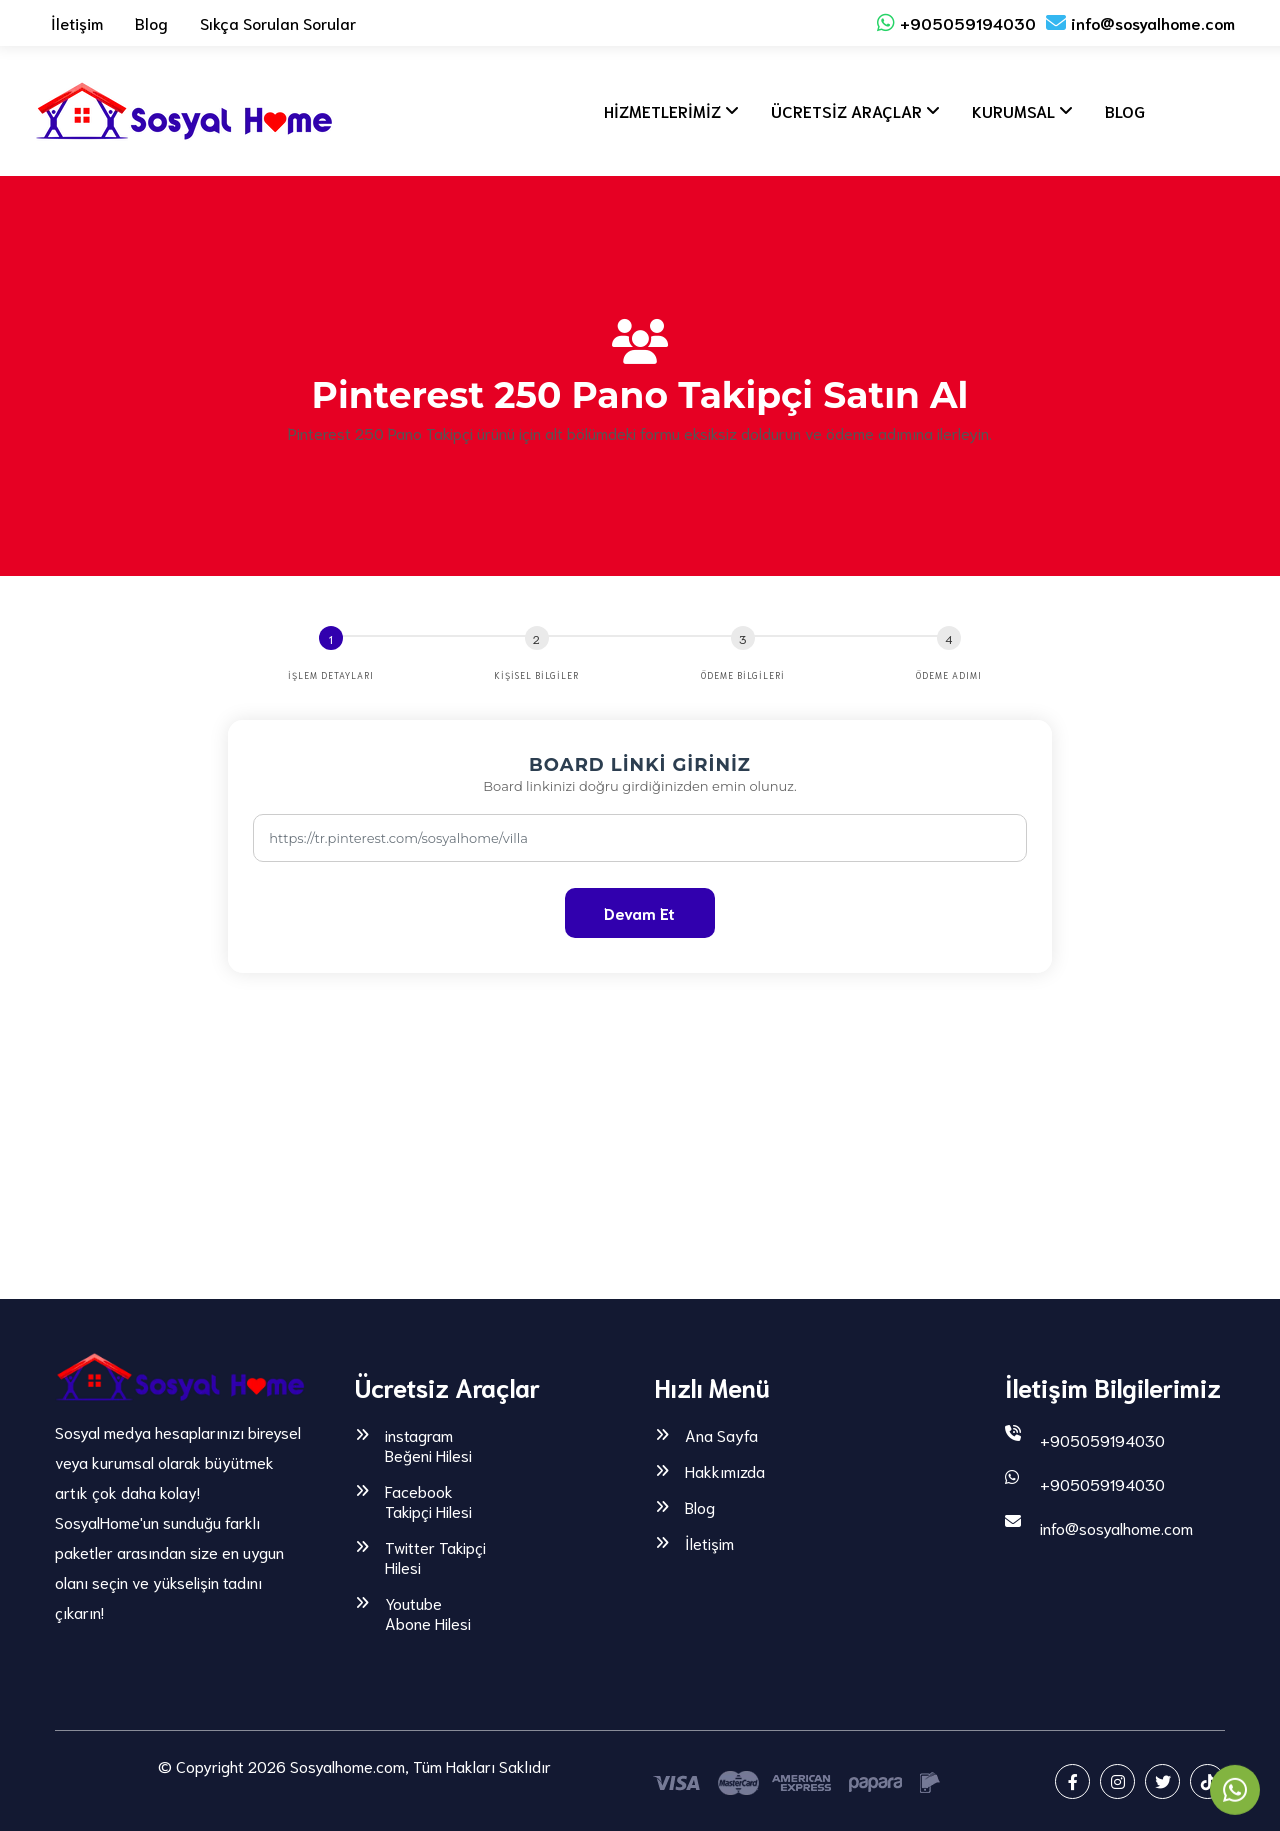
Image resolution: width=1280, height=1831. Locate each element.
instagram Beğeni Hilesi (428, 1445)
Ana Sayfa (721, 1435)
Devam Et (639, 912)
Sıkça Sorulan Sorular (278, 22)
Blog (151, 22)
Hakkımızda (725, 1471)
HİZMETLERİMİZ (662, 110)
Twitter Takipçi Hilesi (435, 1557)
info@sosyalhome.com (1140, 22)
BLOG (1125, 110)
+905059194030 (956, 22)
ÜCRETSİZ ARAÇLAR (846, 110)
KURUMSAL (1013, 110)
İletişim (77, 22)
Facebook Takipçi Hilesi (428, 1501)
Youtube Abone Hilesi (428, 1613)
